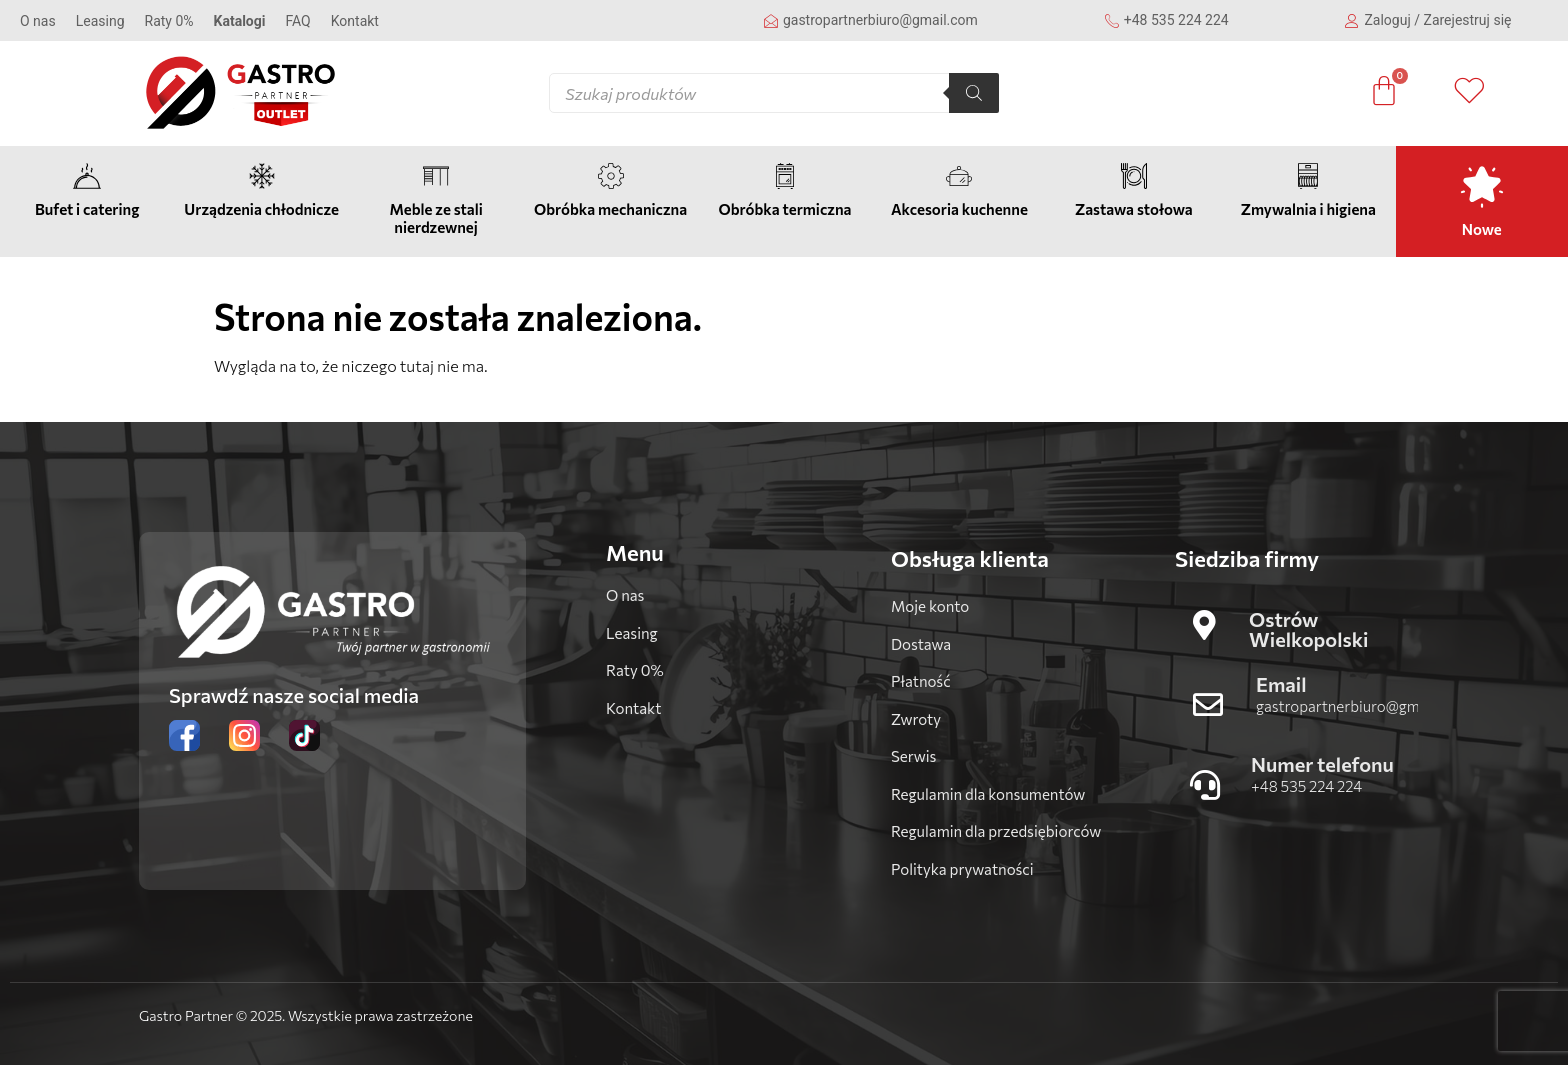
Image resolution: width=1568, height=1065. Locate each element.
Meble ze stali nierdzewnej (435, 218)
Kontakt (355, 21)
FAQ (297, 21)
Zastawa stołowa (1134, 209)
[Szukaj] (974, 93)
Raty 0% (169, 21)
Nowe (1482, 229)
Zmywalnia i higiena (1308, 209)
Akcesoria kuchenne (959, 209)
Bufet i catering (87, 209)
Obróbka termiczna (784, 209)
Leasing (100, 21)
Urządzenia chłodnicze (261, 209)
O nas (38, 21)
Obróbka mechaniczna (610, 209)
